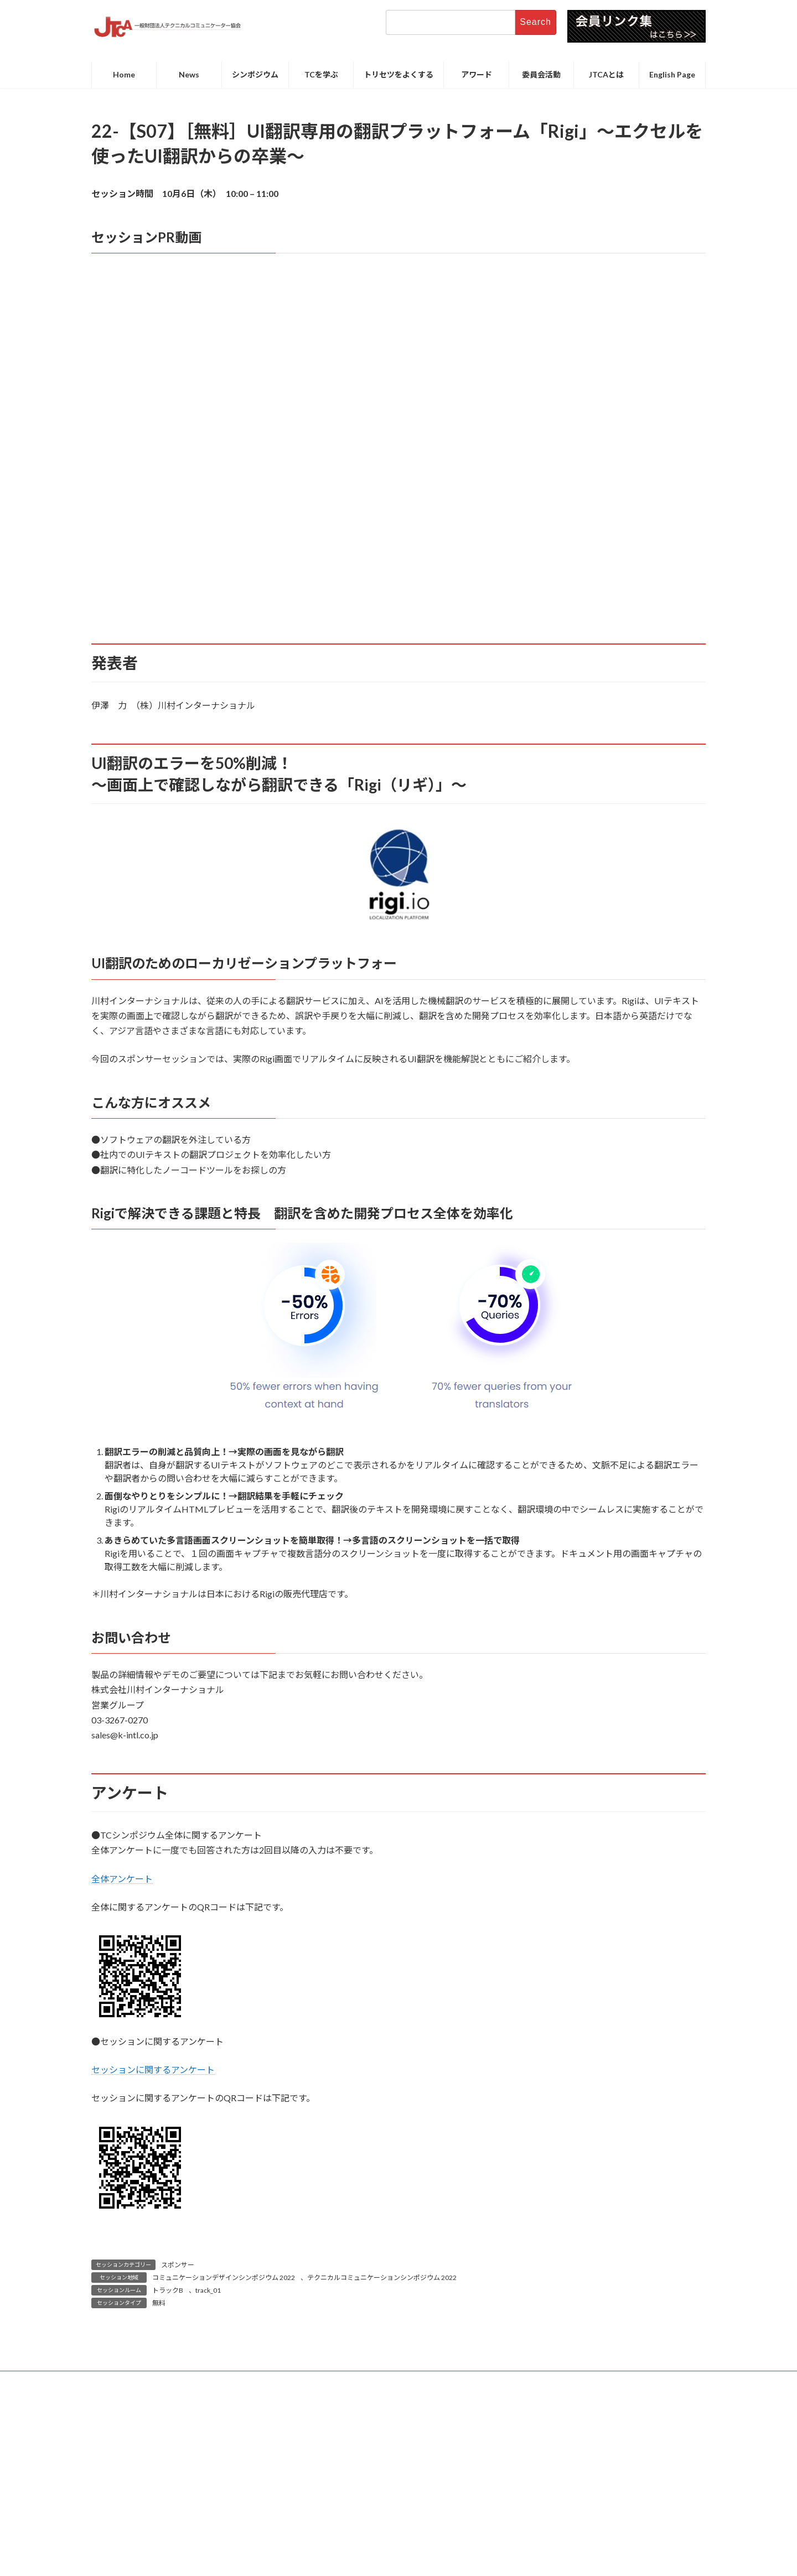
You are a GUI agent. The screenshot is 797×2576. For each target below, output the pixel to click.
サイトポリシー (317, 2381)
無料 (158, 2303)
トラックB (167, 2290)
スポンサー (177, 2265)
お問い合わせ (252, 2381)
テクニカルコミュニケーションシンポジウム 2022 (382, 2277)
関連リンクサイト (538, 2381)
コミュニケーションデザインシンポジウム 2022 (223, 2277)
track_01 (208, 2290)
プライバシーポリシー (395, 2381)
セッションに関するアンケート (153, 2069)
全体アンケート (122, 1878)
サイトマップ (470, 2381)
